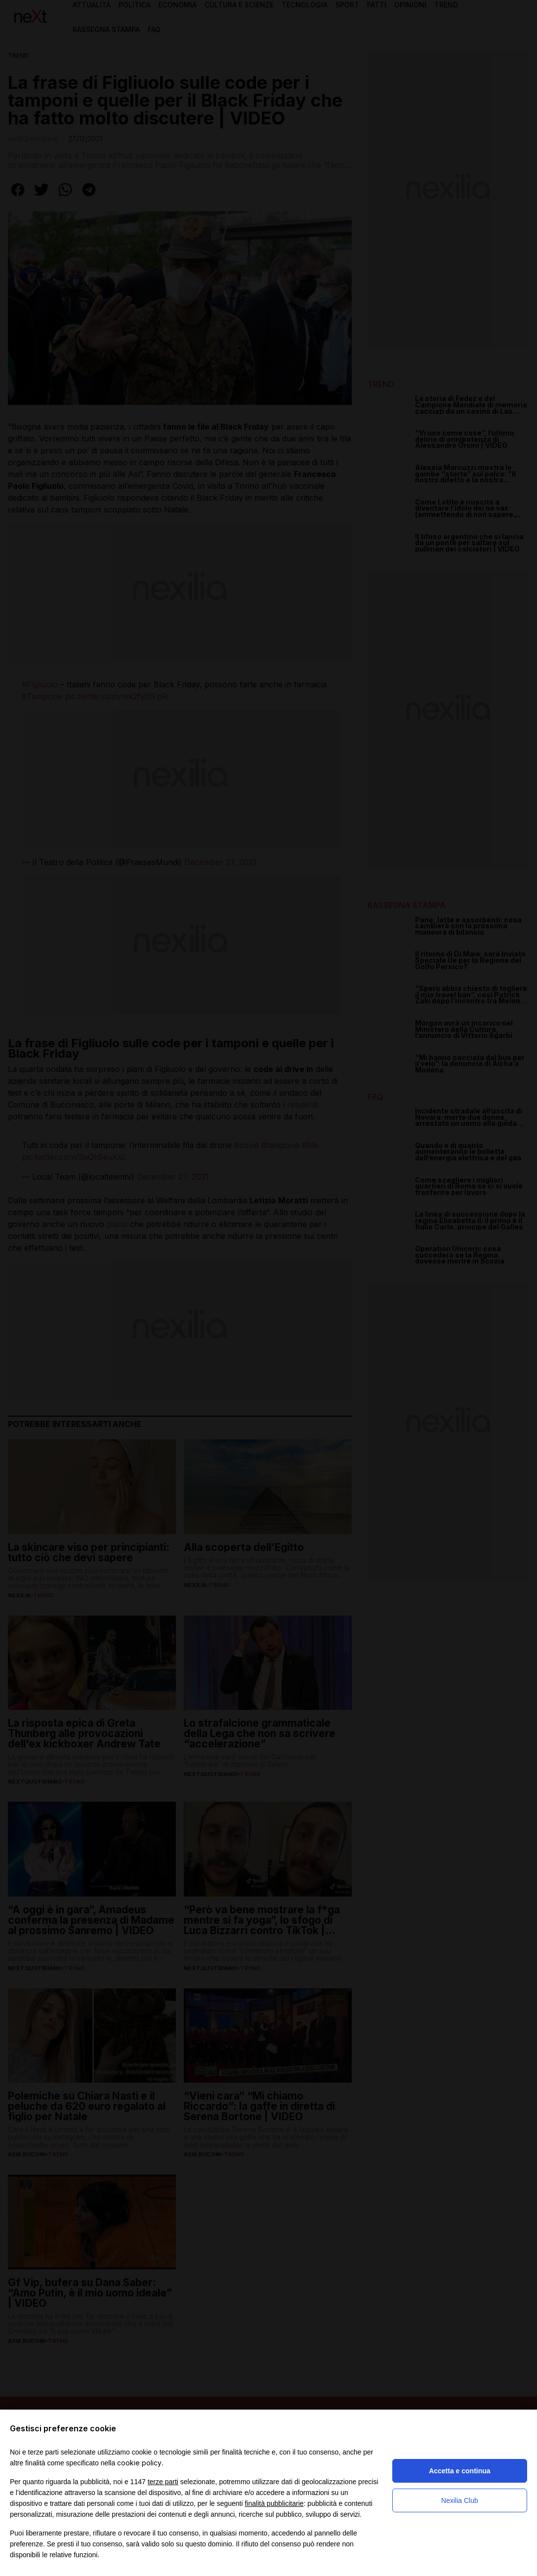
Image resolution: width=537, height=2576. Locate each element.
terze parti (163, 2482)
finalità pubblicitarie (274, 2503)
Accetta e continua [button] (459, 2471)
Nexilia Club (459, 2500)
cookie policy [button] (139, 2462)
